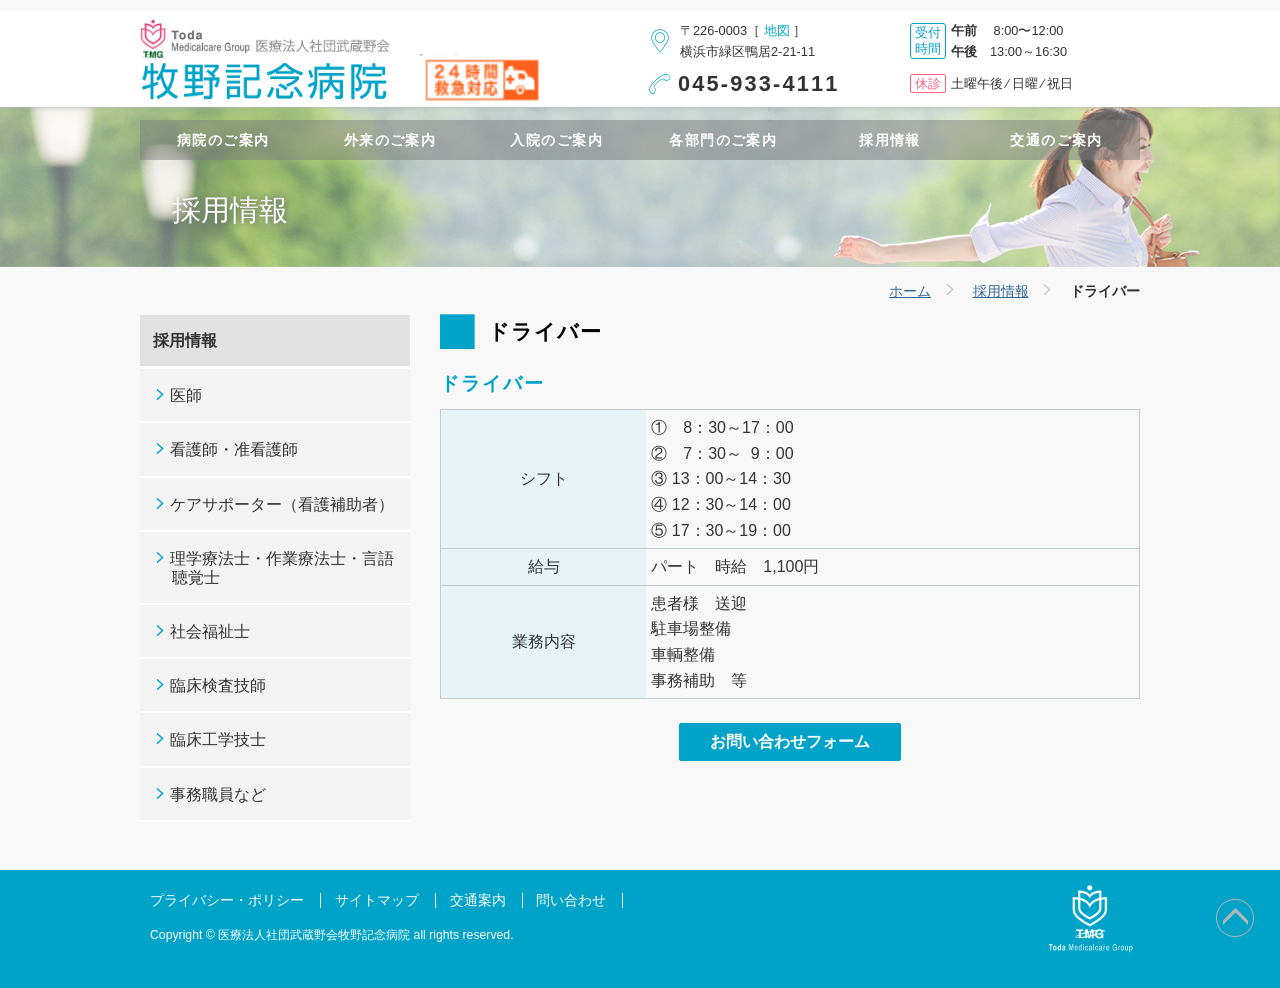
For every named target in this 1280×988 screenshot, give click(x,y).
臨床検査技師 (218, 685)
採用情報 (1001, 291)
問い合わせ (571, 900)
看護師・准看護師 (234, 449)
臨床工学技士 (218, 739)
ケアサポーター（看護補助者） (282, 504)
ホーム (910, 291)
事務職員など (218, 794)
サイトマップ (377, 900)
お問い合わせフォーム (790, 741)
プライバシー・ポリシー (227, 900)
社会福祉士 (210, 631)
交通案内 (478, 900)
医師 (186, 395)
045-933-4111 (759, 83)
